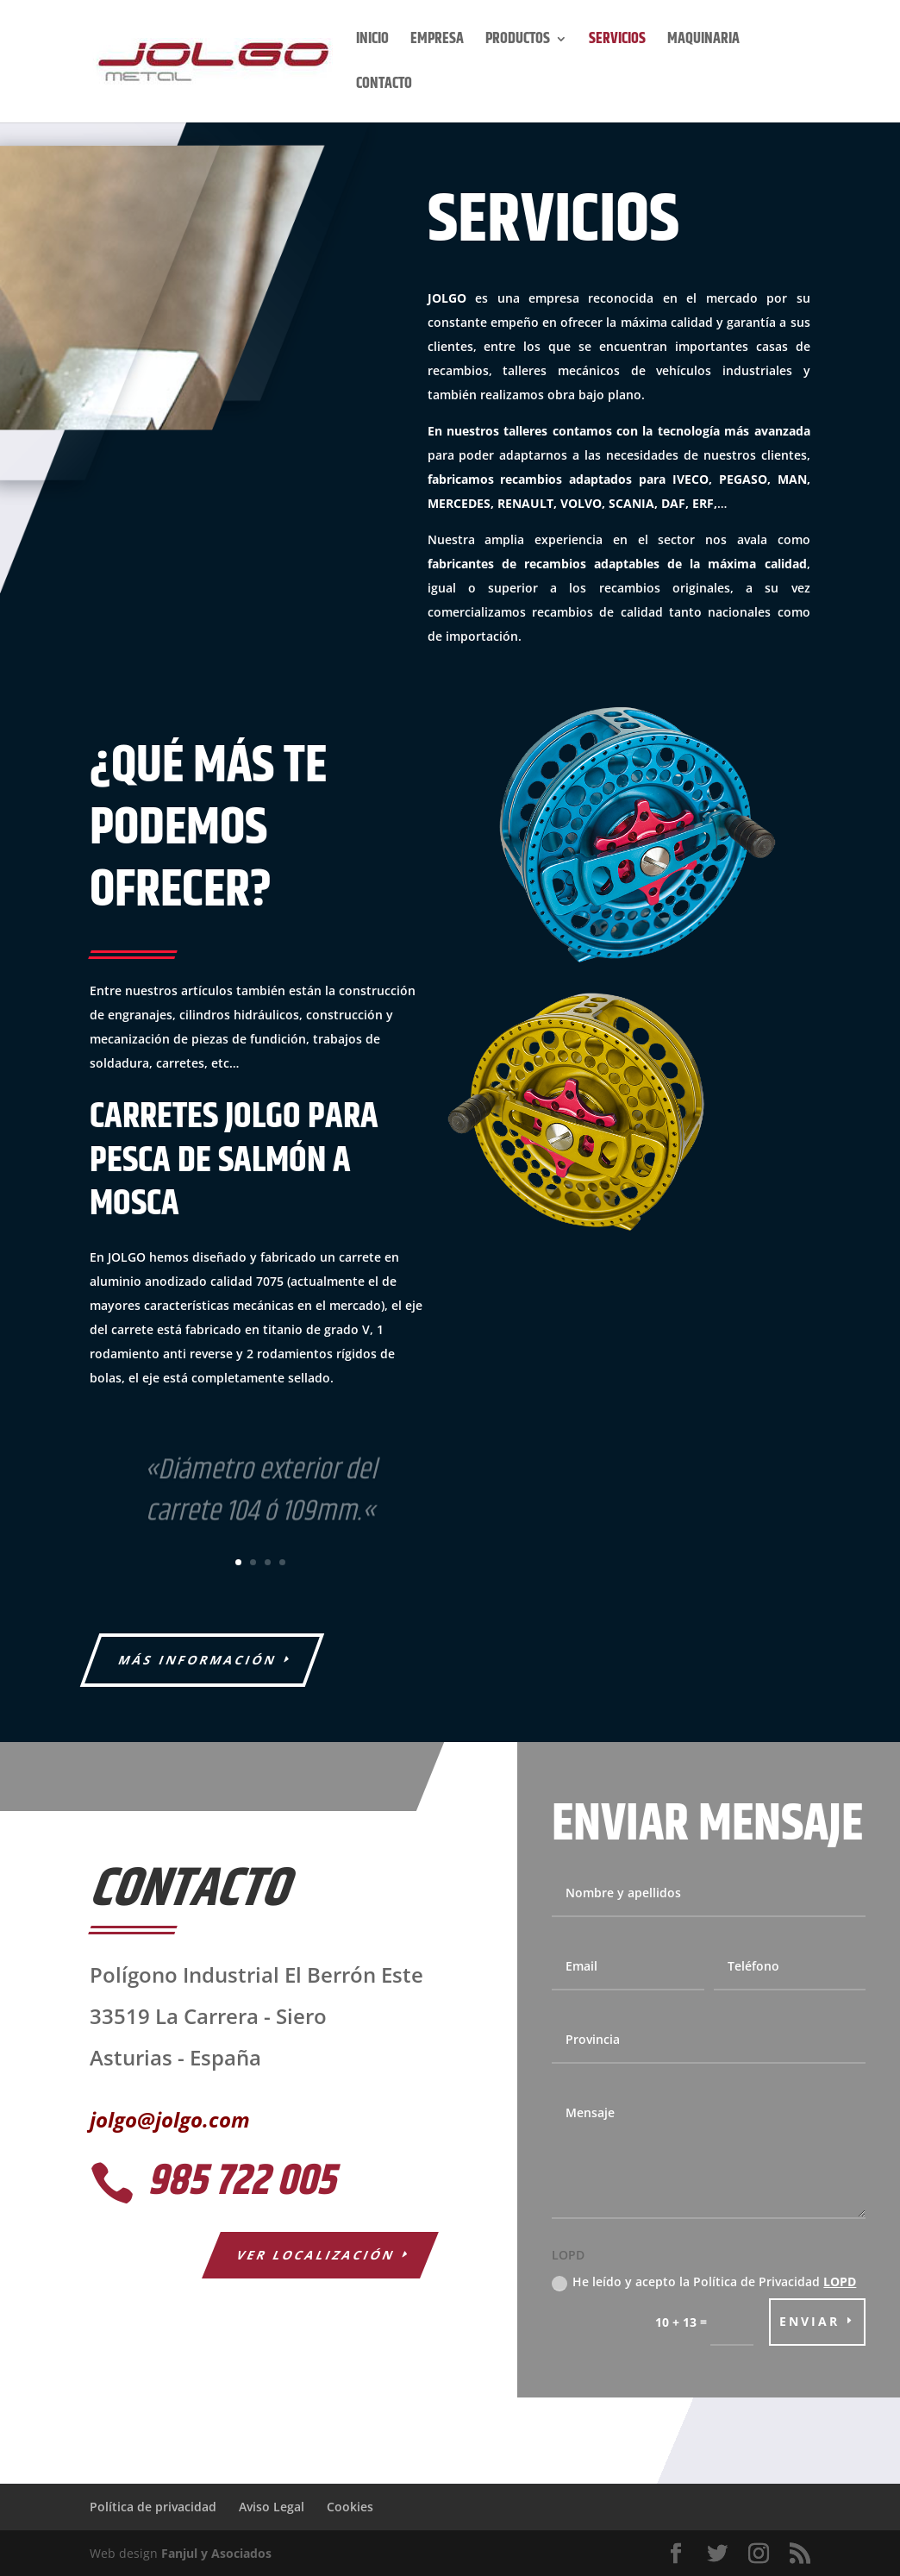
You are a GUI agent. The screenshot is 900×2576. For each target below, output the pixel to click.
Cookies (350, 2506)
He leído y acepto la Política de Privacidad (704, 2282)
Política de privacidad (153, 2506)
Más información (198, 1660)
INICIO (372, 42)
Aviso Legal (271, 2506)
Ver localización (316, 2255)
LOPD (839, 2281)
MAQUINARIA (703, 42)
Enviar (809, 2321)
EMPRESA (437, 42)
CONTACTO (384, 87)
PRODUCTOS (517, 42)
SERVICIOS (617, 42)
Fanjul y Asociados (216, 2553)
